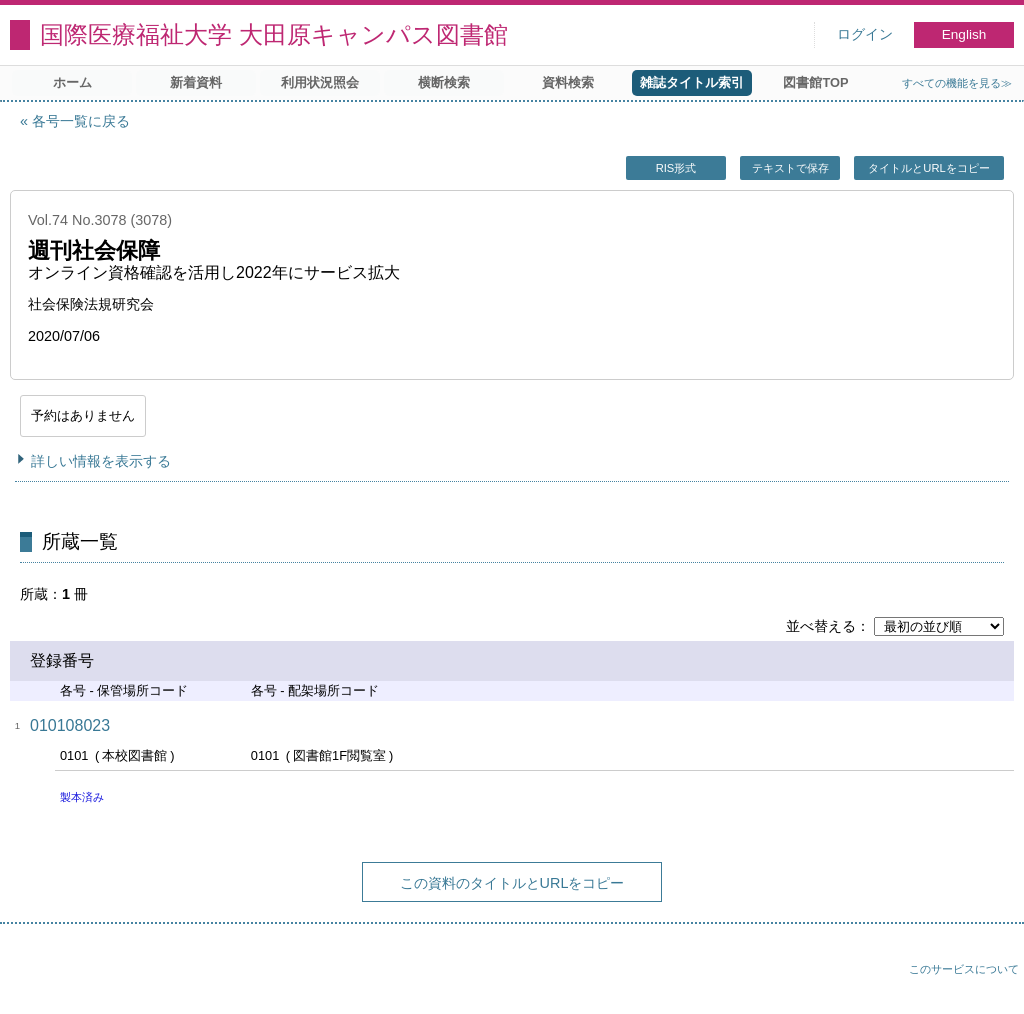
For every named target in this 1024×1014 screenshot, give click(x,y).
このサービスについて (964, 969)
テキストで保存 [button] (790, 168)
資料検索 (568, 82)
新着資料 (196, 82)
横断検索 (444, 82)
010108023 (70, 725)
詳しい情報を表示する (101, 461)
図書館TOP (815, 82)
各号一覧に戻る (81, 121)
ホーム (72, 82)
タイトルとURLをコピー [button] (928, 168)
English (964, 34)
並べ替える (821, 626)
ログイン (865, 34)
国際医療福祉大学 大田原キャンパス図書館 (274, 34)
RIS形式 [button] (676, 168)
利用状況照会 (320, 82)
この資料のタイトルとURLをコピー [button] (512, 883)
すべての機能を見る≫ (957, 83)
